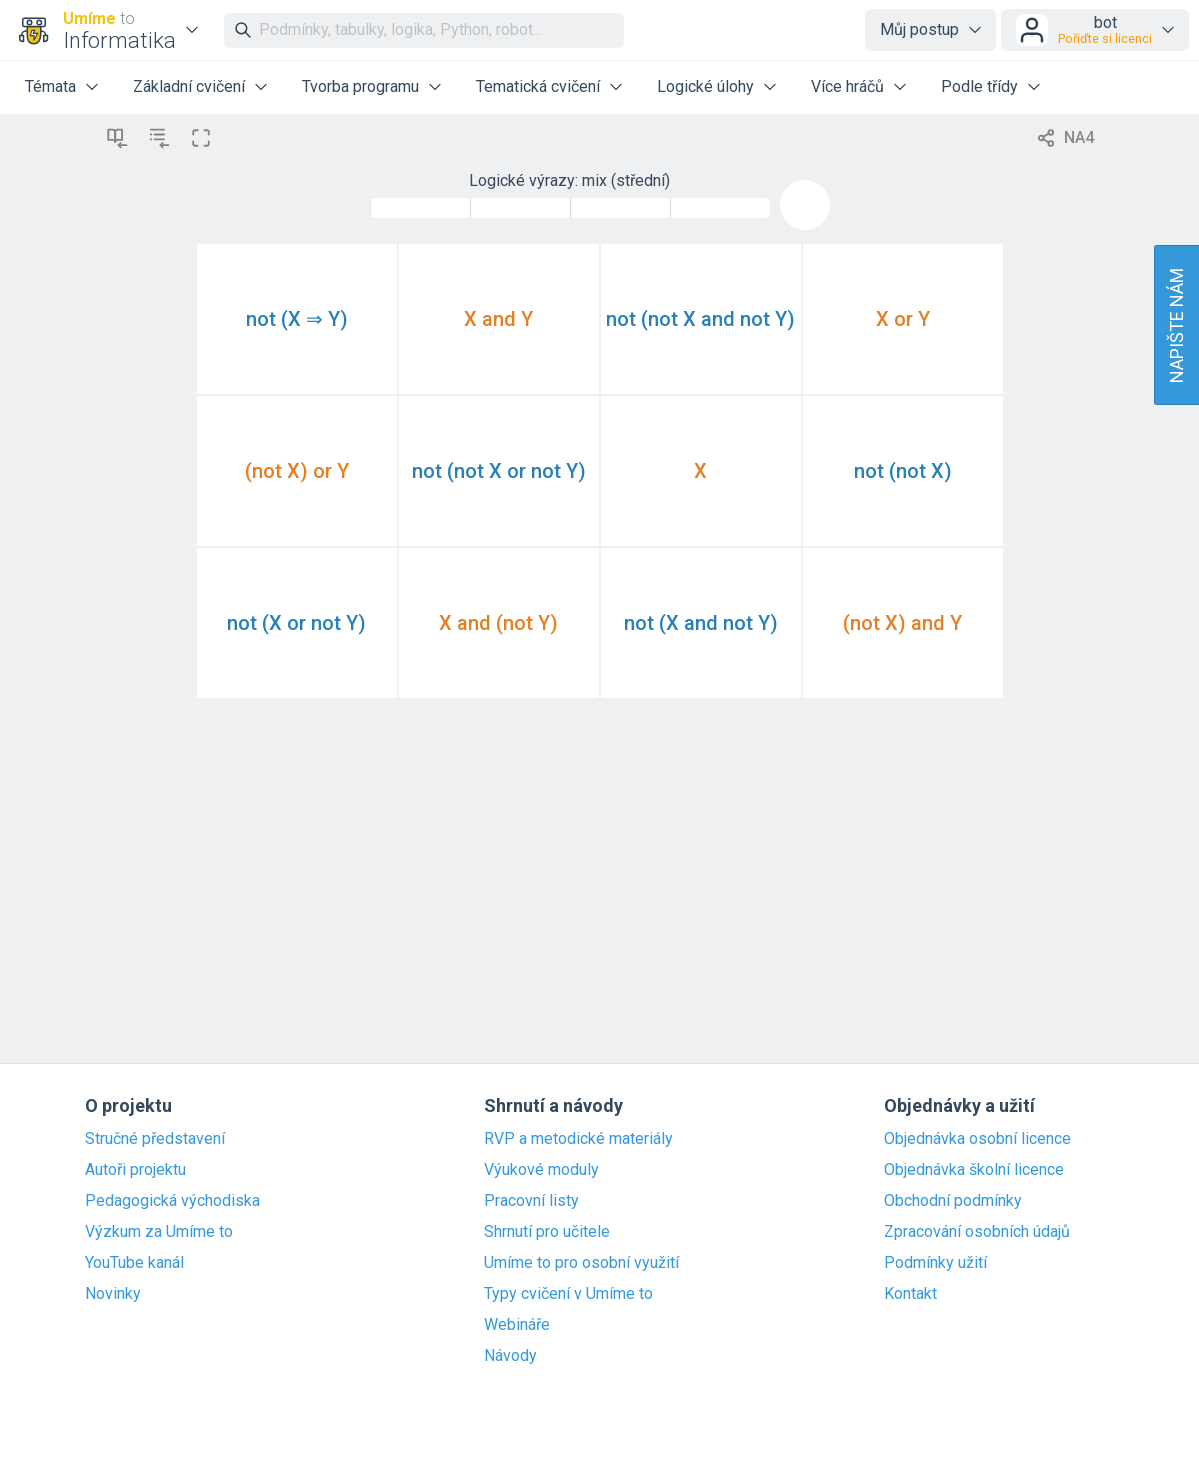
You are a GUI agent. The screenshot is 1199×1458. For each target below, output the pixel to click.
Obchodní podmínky (953, 1201)
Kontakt (910, 1294)
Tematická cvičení (538, 86)
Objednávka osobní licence (977, 1139)
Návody (510, 1356)
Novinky (113, 1294)
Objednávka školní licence (974, 1170)
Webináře (517, 1325)
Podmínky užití (935, 1263)
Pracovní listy (531, 1201)
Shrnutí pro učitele (547, 1232)
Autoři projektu (135, 1170)
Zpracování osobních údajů (977, 1232)
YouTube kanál (134, 1263)
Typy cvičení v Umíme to (568, 1294)
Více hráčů (847, 86)
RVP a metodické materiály (578, 1139)
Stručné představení (155, 1139)
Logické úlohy (705, 86)
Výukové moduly (541, 1170)
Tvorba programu (360, 86)
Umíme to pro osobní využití (581, 1263)
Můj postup (919, 29)
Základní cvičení (189, 86)
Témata (50, 86)
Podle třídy (979, 86)
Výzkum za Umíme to (159, 1232)
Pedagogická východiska (172, 1201)
